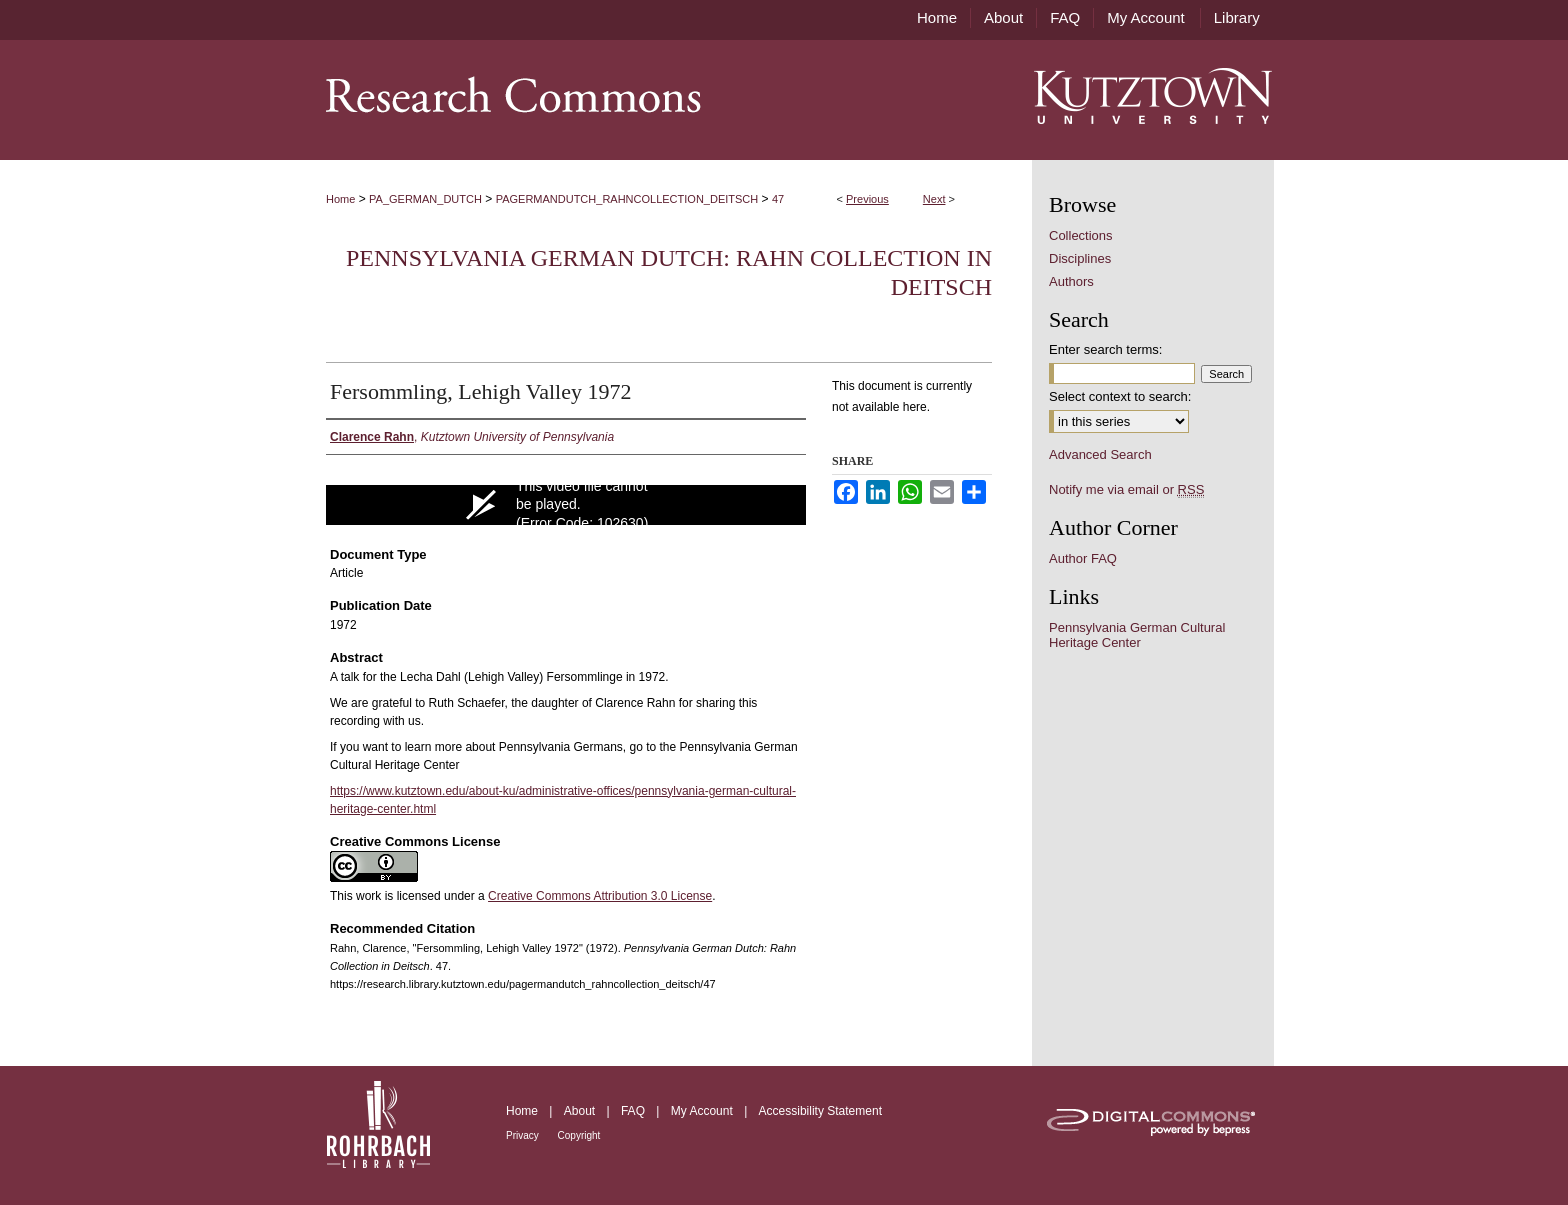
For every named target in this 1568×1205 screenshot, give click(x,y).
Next (934, 199)
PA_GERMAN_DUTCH (425, 199)
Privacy (524, 1135)
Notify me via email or (1126, 489)
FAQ (634, 1111)
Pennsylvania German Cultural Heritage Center (1137, 635)
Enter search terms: (1105, 349)
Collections (1081, 235)
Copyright (579, 1135)
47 (778, 199)
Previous (867, 199)
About (581, 1111)
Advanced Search (1100, 454)
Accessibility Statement (820, 1111)
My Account (703, 1111)
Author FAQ (1083, 558)
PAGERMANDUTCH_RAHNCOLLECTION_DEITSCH (627, 199)
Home (340, 199)
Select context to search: (1120, 396)
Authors (1071, 281)
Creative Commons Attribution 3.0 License (600, 896)
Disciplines (1080, 258)
